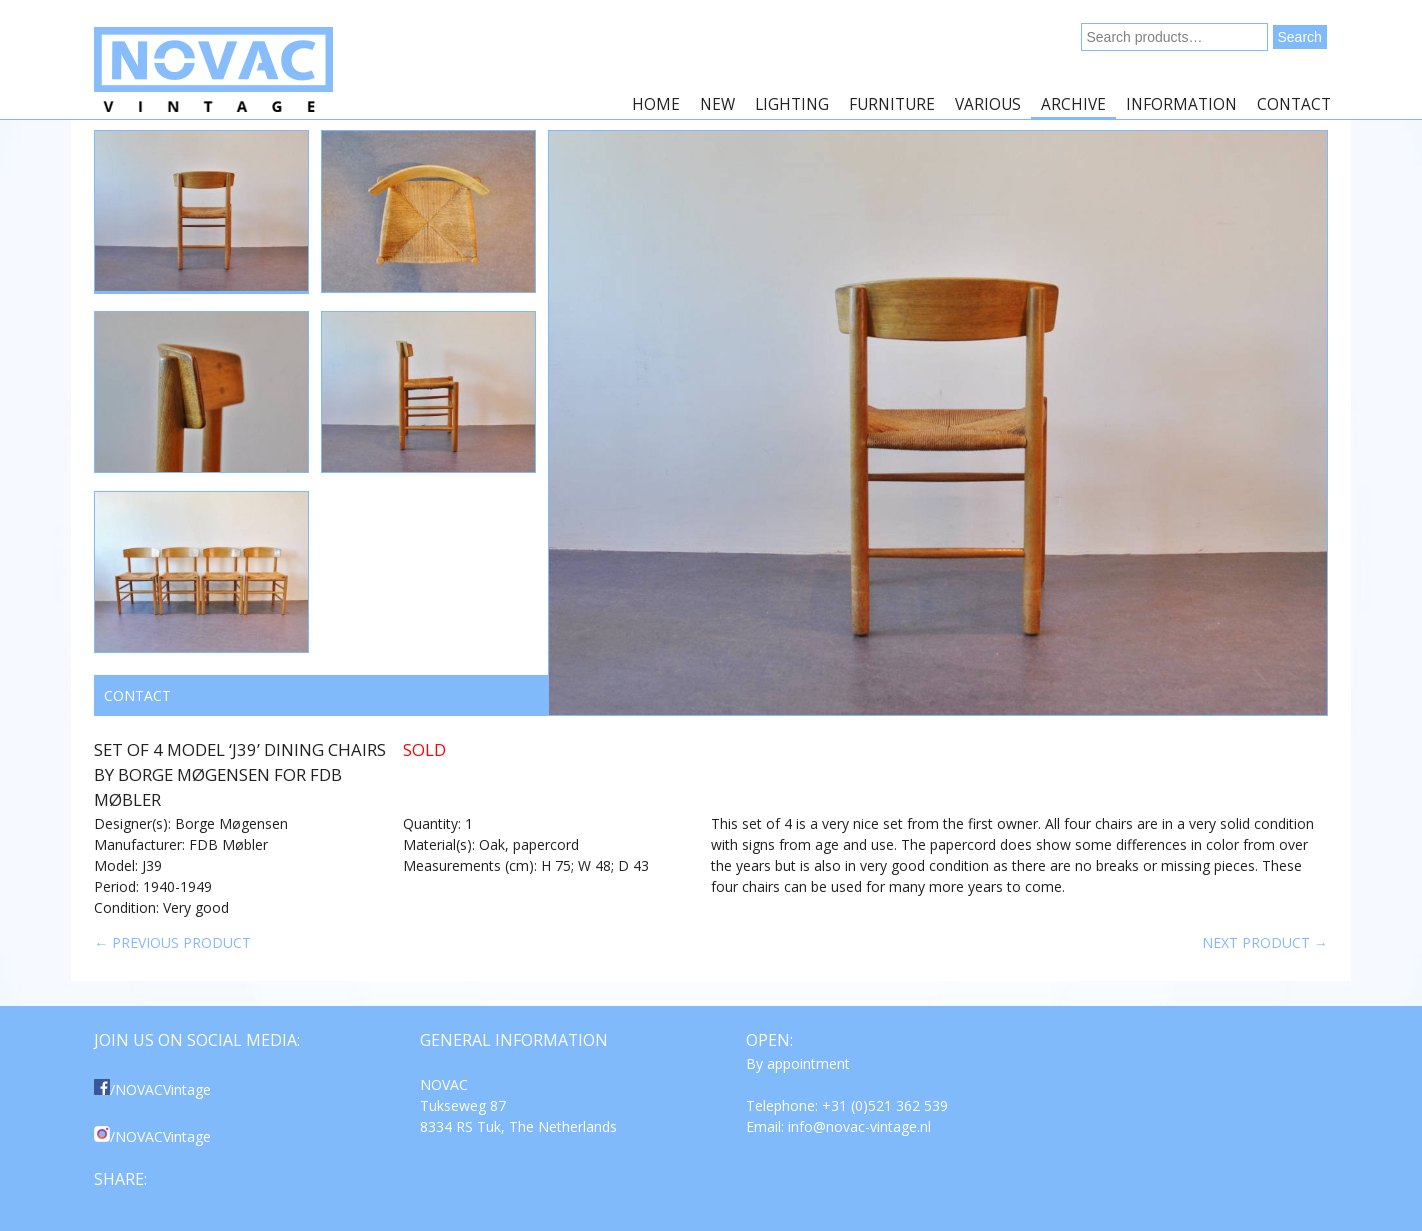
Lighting (792, 104)
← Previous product (172, 942)
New (717, 104)
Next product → (1265, 942)
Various (988, 104)
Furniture (892, 104)
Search (1300, 37)
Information (1181, 104)
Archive (1073, 104)
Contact (1294, 104)
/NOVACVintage (152, 1089)
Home (656, 104)
